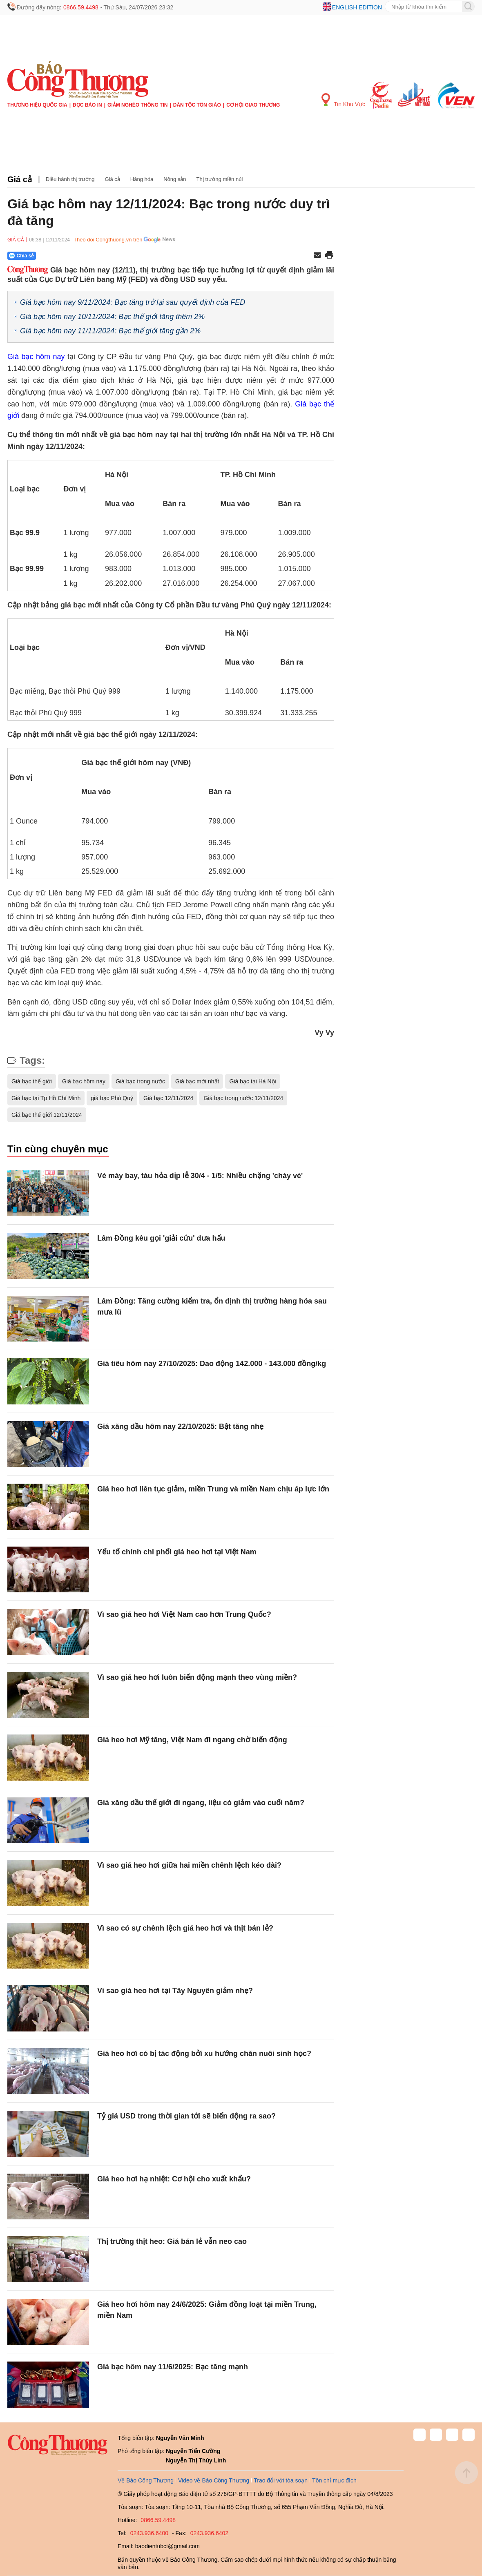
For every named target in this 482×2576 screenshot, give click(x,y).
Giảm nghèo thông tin (137, 105)
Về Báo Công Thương (146, 2480)
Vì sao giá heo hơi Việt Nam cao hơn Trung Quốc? (184, 1614)
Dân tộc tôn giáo (197, 105)
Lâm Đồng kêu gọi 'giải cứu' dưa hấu (161, 1238)
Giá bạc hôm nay (36, 357)
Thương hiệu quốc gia (37, 105)
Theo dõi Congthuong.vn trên (108, 240)
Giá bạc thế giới (31, 1081)
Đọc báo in (87, 105)
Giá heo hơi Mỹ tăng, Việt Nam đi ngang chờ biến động (192, 1740)
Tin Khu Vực (343, 100)
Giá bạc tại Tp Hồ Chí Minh (45, 1098)
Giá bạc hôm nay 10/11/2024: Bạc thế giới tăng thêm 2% (112, 317)
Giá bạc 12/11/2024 (168, 1098)
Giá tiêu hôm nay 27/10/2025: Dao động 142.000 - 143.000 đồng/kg (211, 1363)
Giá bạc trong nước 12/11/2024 (243, 1098)
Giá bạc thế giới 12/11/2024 (46, 1115)
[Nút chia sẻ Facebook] (70, 256)
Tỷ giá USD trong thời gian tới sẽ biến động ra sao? (186, 2116)
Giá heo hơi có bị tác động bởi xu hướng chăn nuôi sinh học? (204, 2053)
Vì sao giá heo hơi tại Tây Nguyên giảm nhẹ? (175, 1991)
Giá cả (19, 179)
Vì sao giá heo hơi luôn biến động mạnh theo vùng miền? (197, 1677)
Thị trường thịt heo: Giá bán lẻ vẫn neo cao (172, 2241)
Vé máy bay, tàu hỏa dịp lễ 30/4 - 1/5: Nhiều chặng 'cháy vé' (200, 1176)
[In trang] (329, 255)
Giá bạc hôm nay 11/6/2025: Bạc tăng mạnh (172, 2367)
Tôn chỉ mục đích (334, 2480)
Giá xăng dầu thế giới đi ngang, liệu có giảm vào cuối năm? (200, 1803)
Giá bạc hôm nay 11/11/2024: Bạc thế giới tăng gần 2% (110, 331)
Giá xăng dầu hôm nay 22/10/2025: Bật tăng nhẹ (180, 1426)
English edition (357, 7)
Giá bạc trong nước (140, 1081)
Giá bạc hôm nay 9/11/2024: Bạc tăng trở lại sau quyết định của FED (132, 302)
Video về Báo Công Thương (213, 2480)
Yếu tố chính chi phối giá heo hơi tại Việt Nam (177, 1552)
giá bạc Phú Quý (112, 1098)
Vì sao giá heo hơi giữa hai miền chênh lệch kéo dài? (189, 1865)
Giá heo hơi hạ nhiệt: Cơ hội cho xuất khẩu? (174, 2179)
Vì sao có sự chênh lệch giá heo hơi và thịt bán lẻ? (185, 1928)
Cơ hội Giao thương (253, 105)
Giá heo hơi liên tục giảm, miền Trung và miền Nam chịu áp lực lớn (213, 1489)
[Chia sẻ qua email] (317, 255)
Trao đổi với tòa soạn (281, 2480)
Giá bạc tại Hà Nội (252, 1081)
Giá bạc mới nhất (197, 1081)
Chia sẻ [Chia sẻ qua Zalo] (21, 256)
